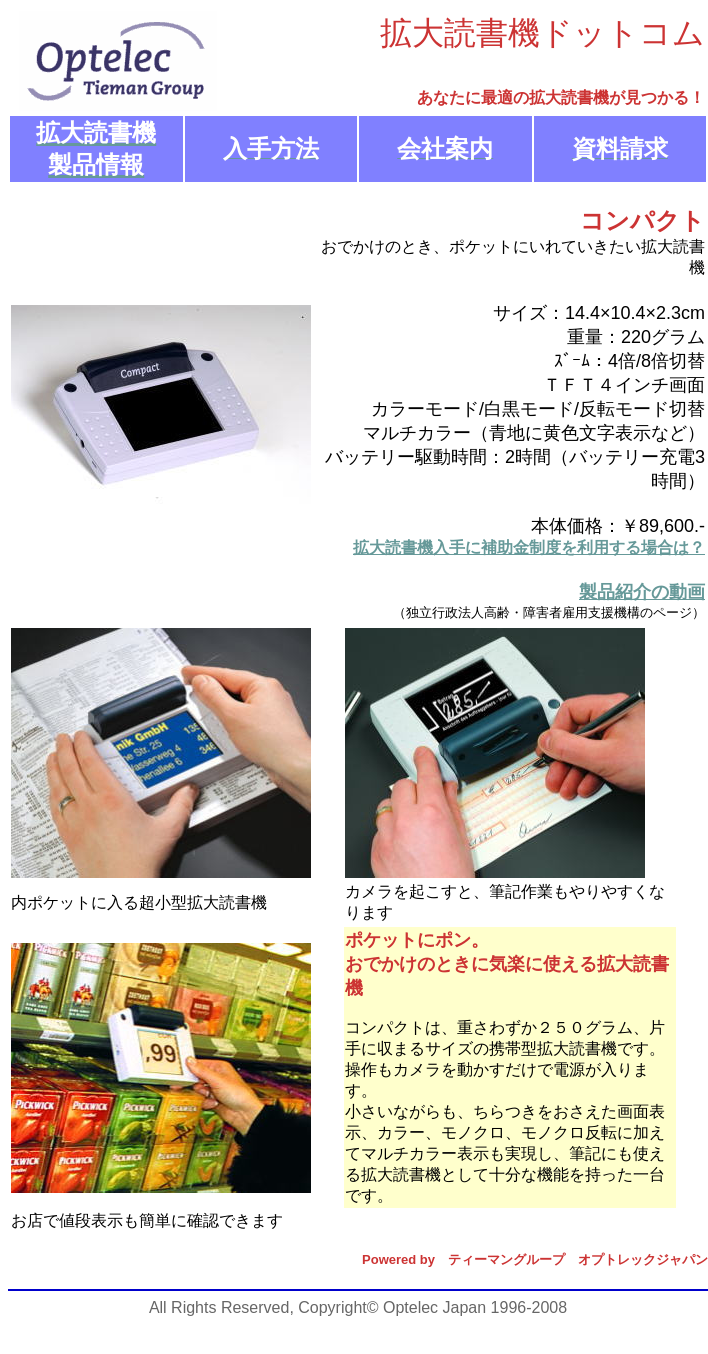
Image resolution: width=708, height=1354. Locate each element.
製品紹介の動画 (642, 592)
